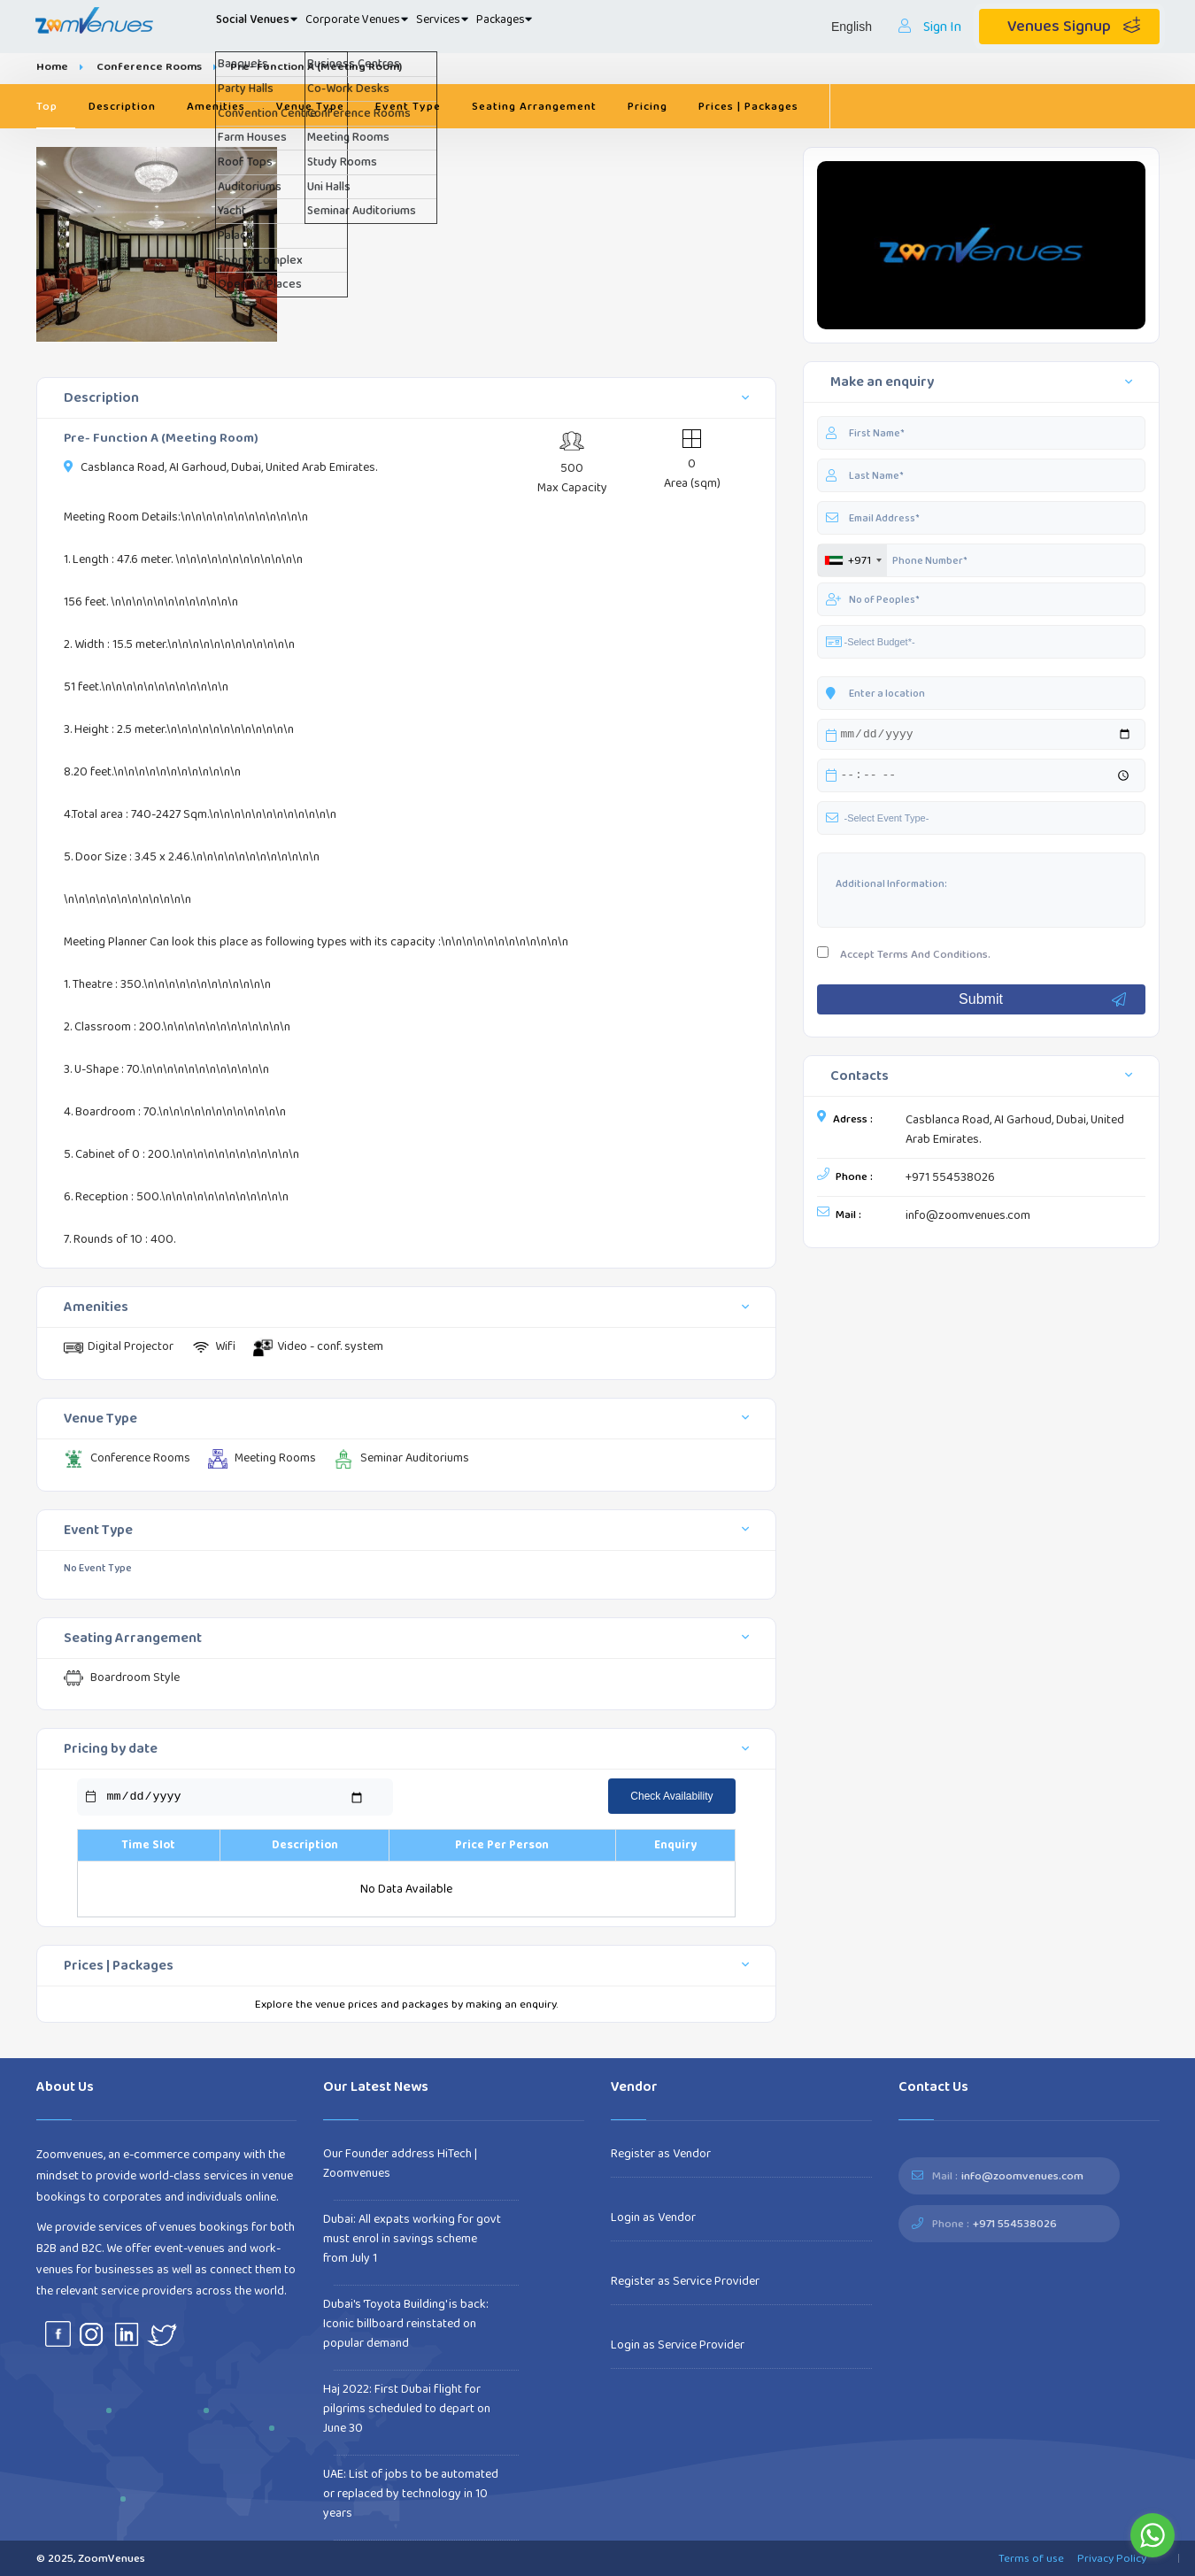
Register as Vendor (661, 2153)
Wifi (213, 1347)
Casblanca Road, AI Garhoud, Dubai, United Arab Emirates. (1015, 1132)
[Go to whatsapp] (1152, 2535)
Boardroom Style (122, 1678)
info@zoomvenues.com (968, 1218)
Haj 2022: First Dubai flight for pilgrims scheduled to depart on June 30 (406, 2408)
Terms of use (1031, 2558)
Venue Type (310, 106)
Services (524, 27)
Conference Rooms (149, 66)
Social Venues (275, 27)
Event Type (408, 106)
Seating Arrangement (534, 106)
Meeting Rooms (262, 1458)
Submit (1043, 1002)
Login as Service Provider (677, 2345)
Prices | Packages (748, 106)
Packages (614, 27)
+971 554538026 (950, 1180)
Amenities (216, 106)
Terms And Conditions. (934, 957)
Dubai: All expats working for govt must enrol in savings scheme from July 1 (412, 2239)
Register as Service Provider (685, 2281)
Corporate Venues (410, 27)
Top (47, 106)
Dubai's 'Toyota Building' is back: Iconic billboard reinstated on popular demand (406, 2323)
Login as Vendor (653, 2217)
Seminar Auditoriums (401, 1458)
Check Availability (671, 1796)
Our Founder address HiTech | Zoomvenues (400, 2163)
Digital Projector (118, 1347)
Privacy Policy (1111, 2558)
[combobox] (852, 560)
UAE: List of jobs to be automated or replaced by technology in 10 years (410, 2493)
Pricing (647, 106)
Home (52, 66)
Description (122, 106)
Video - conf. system (318, 1347)
